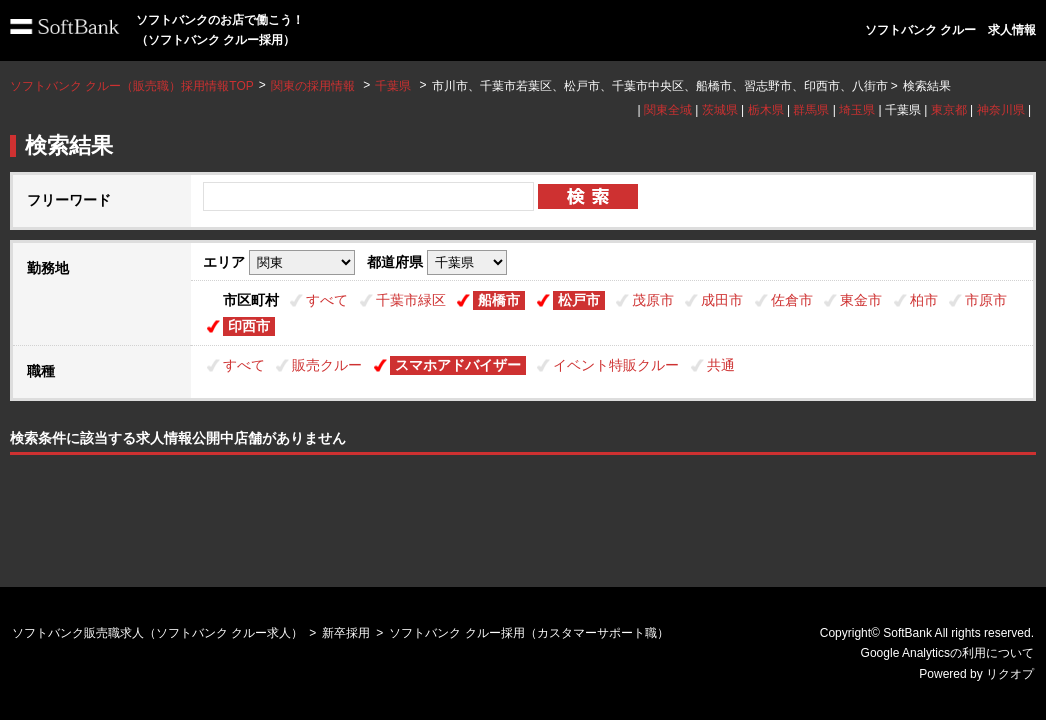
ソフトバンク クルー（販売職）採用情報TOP (132, 86)
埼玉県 (857, 110)
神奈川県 (1001, 110)
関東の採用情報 (314, 86)
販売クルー (327, 365)
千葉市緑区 (411, 300)
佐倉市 (792, 300)
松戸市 (579, 300)
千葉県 (393, 86)
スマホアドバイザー (458, 365)
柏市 (924, 300)
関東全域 (668, 110)
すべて (327, 300)
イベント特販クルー (616, 365)
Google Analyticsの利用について (947, 653)
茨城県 (720, 110)
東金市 (861, 300)
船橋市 (499, 300)
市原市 (986, 300)
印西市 (249, 326)
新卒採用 (346, 633)
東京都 (949, 110)
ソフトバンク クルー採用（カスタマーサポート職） (528, 633)
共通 (721, 365)
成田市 (722, 300)
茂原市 (653, 300)
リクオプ (1010, 674)
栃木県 (766, 110)
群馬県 (811, 110)
